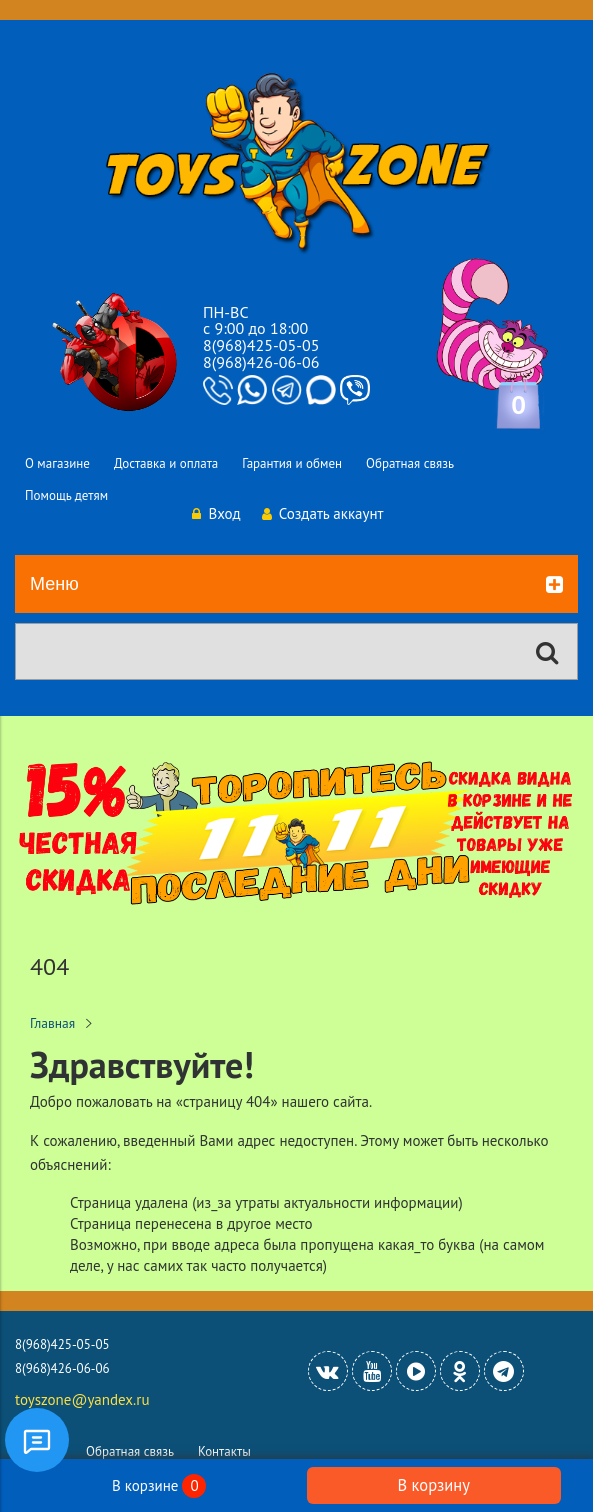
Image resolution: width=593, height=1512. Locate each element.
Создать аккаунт (323, 513)
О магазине (57, 463)
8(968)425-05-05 (261, 345)
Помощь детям (66, 495)
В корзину (434, 1485)
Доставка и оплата (166, 463)
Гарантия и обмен (292, 463)
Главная (52, 1023)
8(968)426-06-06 (261, 362)
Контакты (224, 1451)
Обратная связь (410, 463)
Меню (296, 585)
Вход (216, 513)
